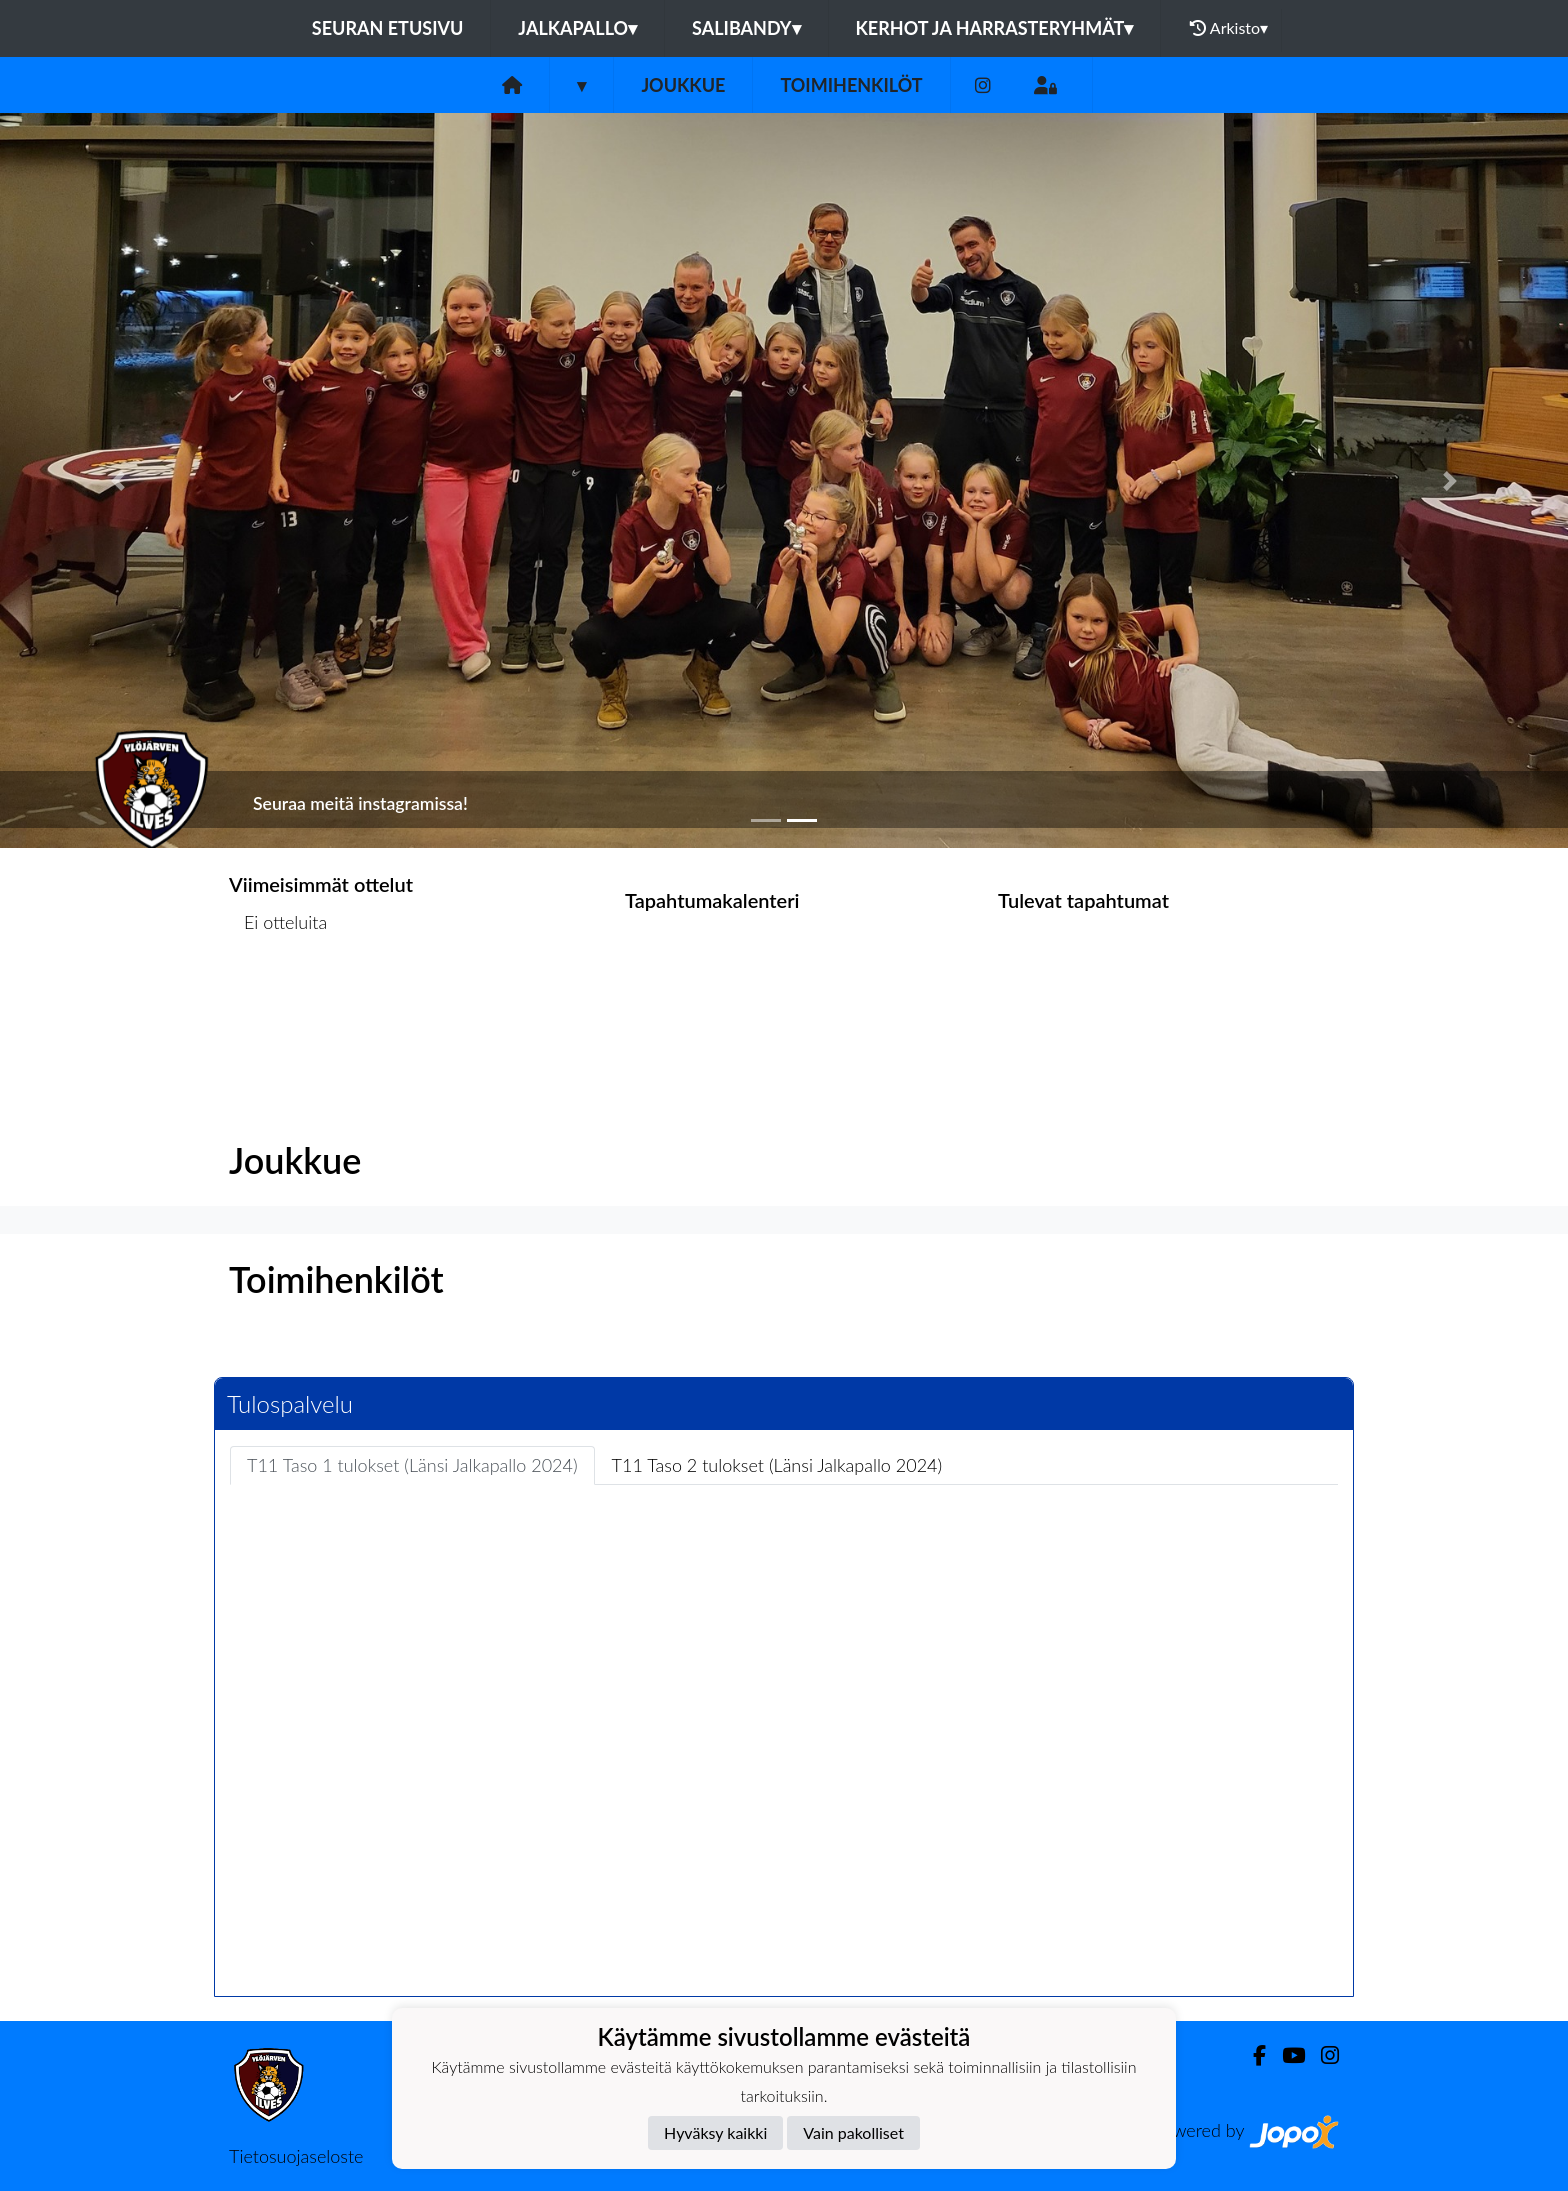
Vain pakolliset (853, 2132)
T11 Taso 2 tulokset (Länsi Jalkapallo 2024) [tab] (777, 1465)
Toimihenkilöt (851, 85)
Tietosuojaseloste (296, 2156)
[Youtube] (1285, 2055)
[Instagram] (983, 85)
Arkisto (1229, 28)
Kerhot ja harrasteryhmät (995, 28)
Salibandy (746, 28)
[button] (117, 480)
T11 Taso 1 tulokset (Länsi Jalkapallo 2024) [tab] (412, 1465)
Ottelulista (278, 999)
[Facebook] (1251, 2055)
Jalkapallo (577, 28)
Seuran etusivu (388, 28)
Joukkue (683, 85)
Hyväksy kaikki (715, 2132)
